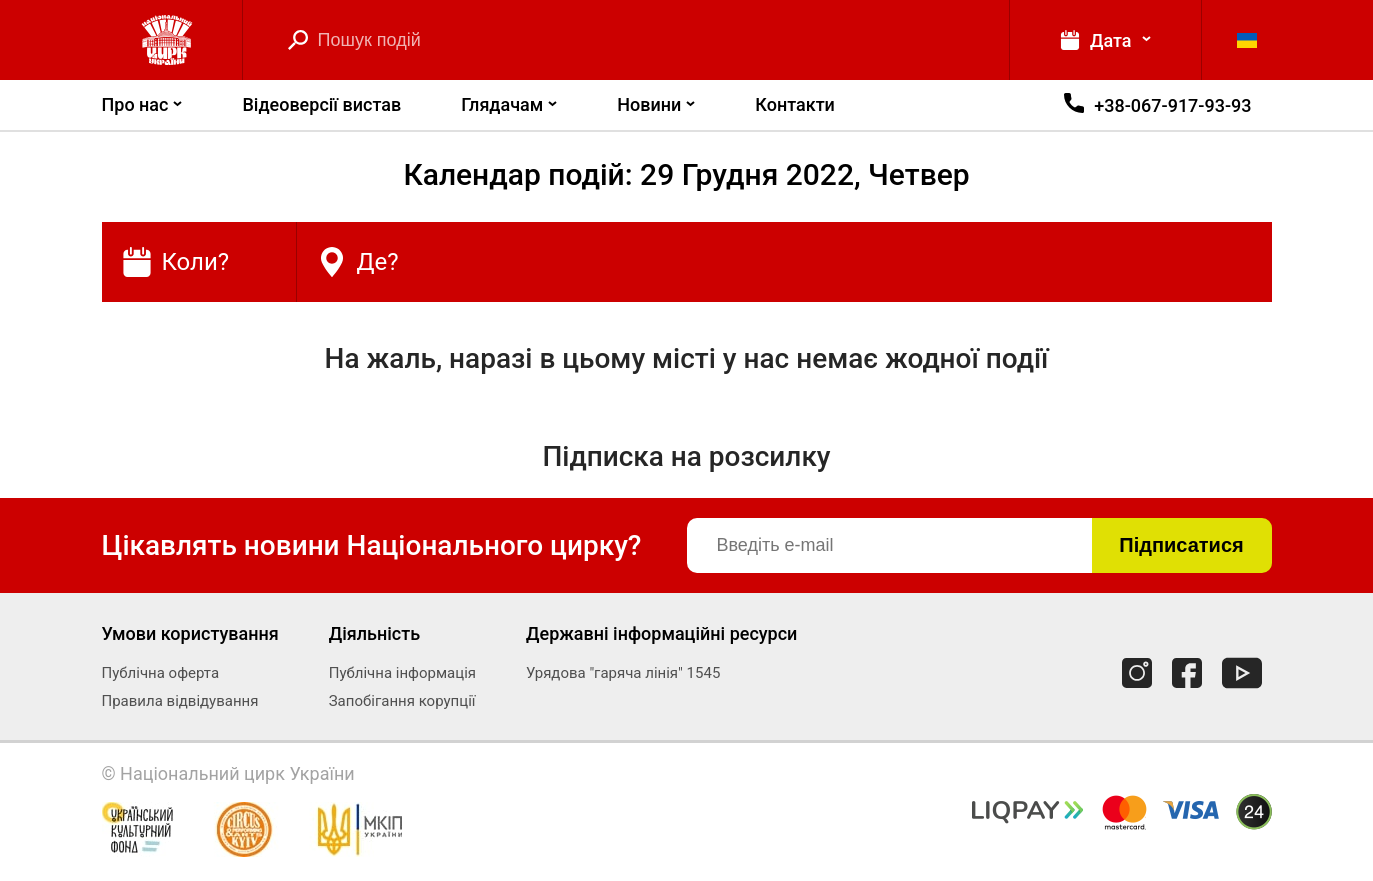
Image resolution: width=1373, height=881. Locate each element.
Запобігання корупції (402, 701)
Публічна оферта (161, 673)
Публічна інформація (402, 673)
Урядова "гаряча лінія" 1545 (623, 673)
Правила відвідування (180, 701)
